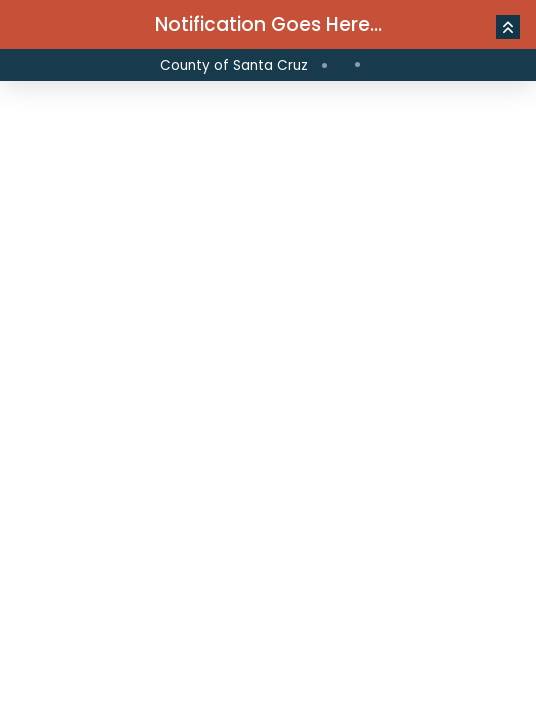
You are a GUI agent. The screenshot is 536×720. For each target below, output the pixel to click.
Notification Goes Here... (268, 24)
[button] (508, 27)
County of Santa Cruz (234, 65)
